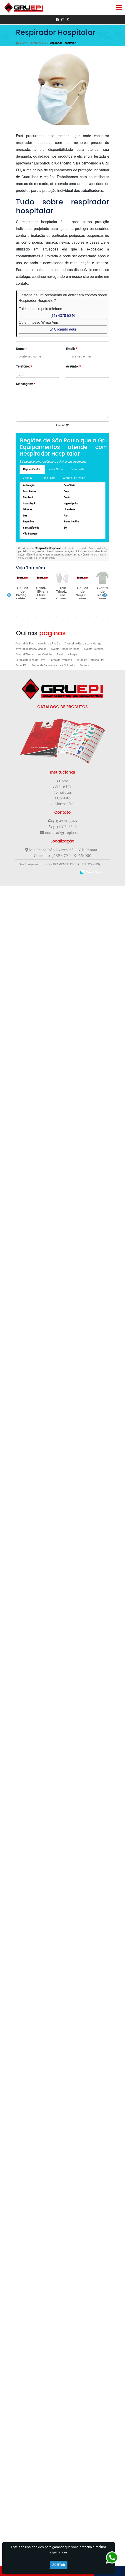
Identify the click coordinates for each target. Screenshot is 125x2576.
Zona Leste (48, 478)
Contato (63, 798)
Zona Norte (56, 469)
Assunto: (73, 366)
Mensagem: (25, 384)
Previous (9, 595)
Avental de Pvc (24, 643)
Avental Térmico (94, 649)
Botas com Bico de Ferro (30, 660)
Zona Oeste (77, 469)
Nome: (22, 349)
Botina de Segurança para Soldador (53, 665)
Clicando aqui (63, 329)
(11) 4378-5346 (62, 316)
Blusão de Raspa (67, 654)
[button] (119, 7)
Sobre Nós (63, 786)
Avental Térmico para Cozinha (33, 654)
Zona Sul (28, 478)
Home (64, 781)
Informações (63, 803)
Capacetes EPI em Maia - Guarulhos (45, 593)
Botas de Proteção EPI (90, 660)
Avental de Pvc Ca (49, 643)
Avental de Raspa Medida (31, 649)
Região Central (32, 469)
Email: (71, 349)
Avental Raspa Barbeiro (65, 649)
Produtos (64, 792)
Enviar (62, 425)
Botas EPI (21, 665)
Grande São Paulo (74, 478)
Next (105, 595)
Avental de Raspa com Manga (83, 643)
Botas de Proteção (61, 660)
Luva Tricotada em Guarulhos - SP (64, 595)
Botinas (84, 665)
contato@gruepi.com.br (65, 832)
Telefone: (24, 366)
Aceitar (58, 2565)
